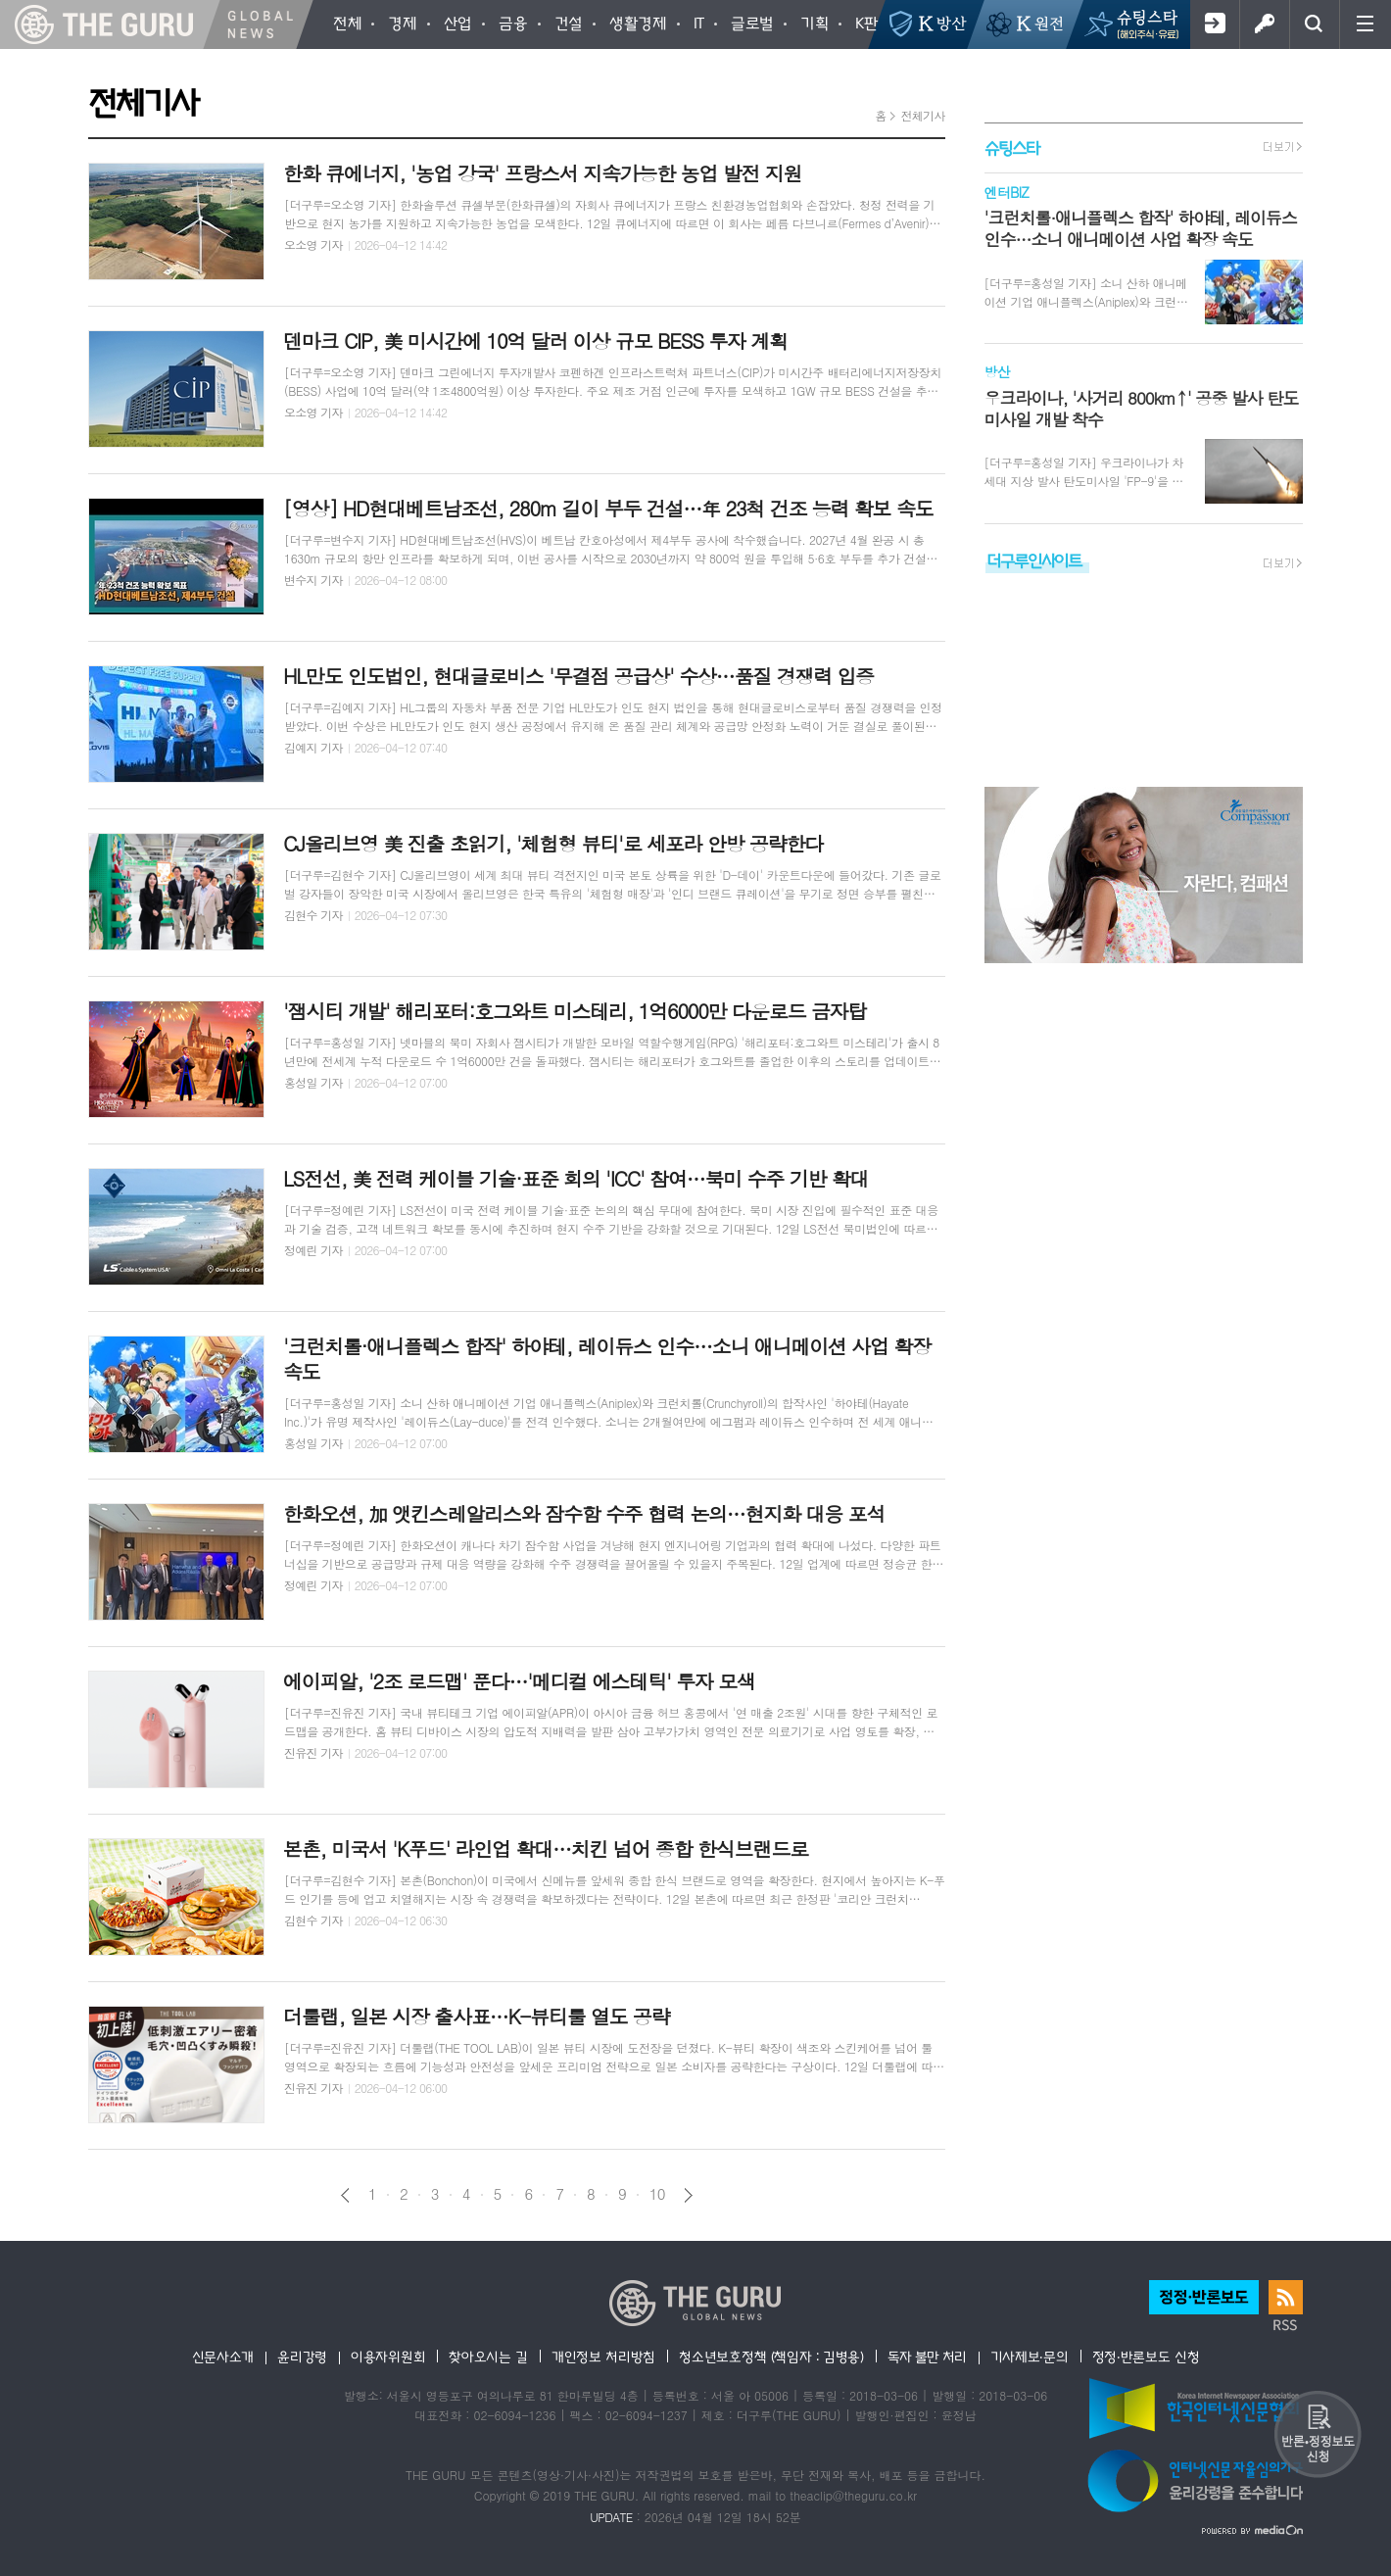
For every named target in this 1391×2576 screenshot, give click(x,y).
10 (657, 2194)
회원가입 (1214, 24)
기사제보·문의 (1029, 2356)
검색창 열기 (1314, 24)
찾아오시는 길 (488, 2356)
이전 (345, 2195)
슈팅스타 (1011, 147)
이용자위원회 (388, 2356)
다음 (688, 2195)
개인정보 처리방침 (603, 2356)
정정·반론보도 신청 (1146, 2356)
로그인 (1264, 24)
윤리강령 (302, 2356)
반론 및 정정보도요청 (1317, 2434)
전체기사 (922, 115)
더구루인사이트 (1034, 560)
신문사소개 (223, 2356)
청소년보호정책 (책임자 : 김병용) (771, 2356)
